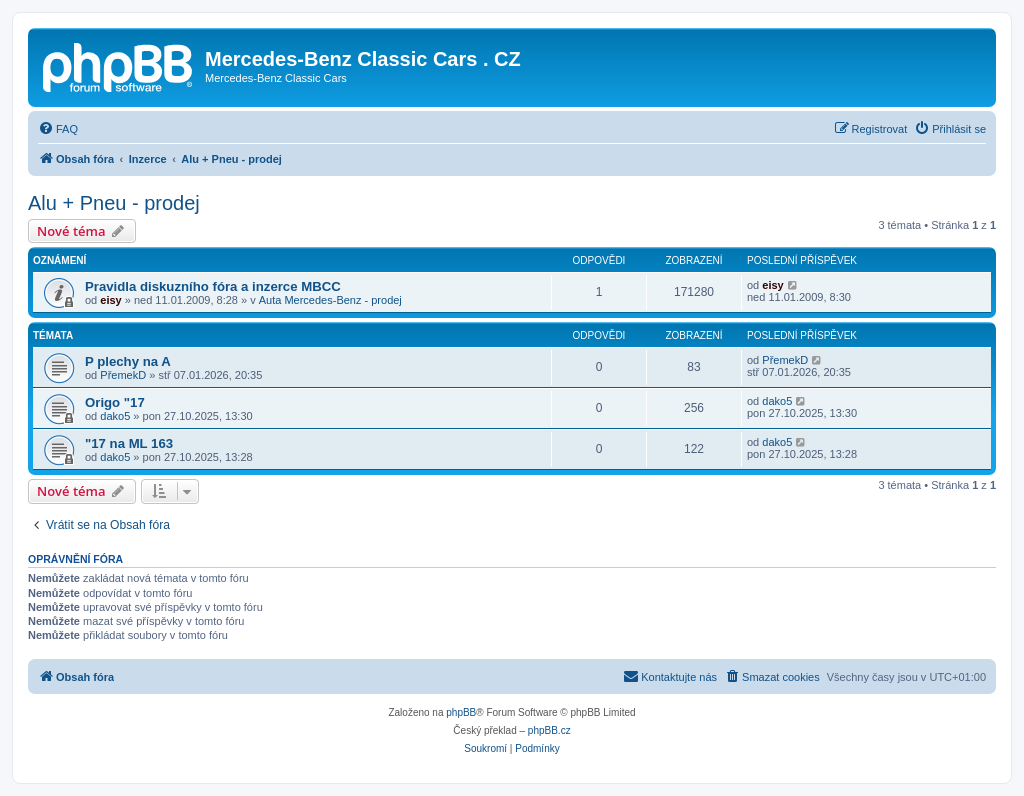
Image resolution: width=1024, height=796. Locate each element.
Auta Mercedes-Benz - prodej (330, 300)
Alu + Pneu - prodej (114, 203)
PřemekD (123, 375)
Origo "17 (115, 402)
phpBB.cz (549, 730)
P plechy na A (128, 361)
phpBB (461, 712)
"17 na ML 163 (129, 443)
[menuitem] (58, 129)
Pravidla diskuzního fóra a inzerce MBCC (213, 286)
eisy (110, 300)
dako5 (115, 416)
